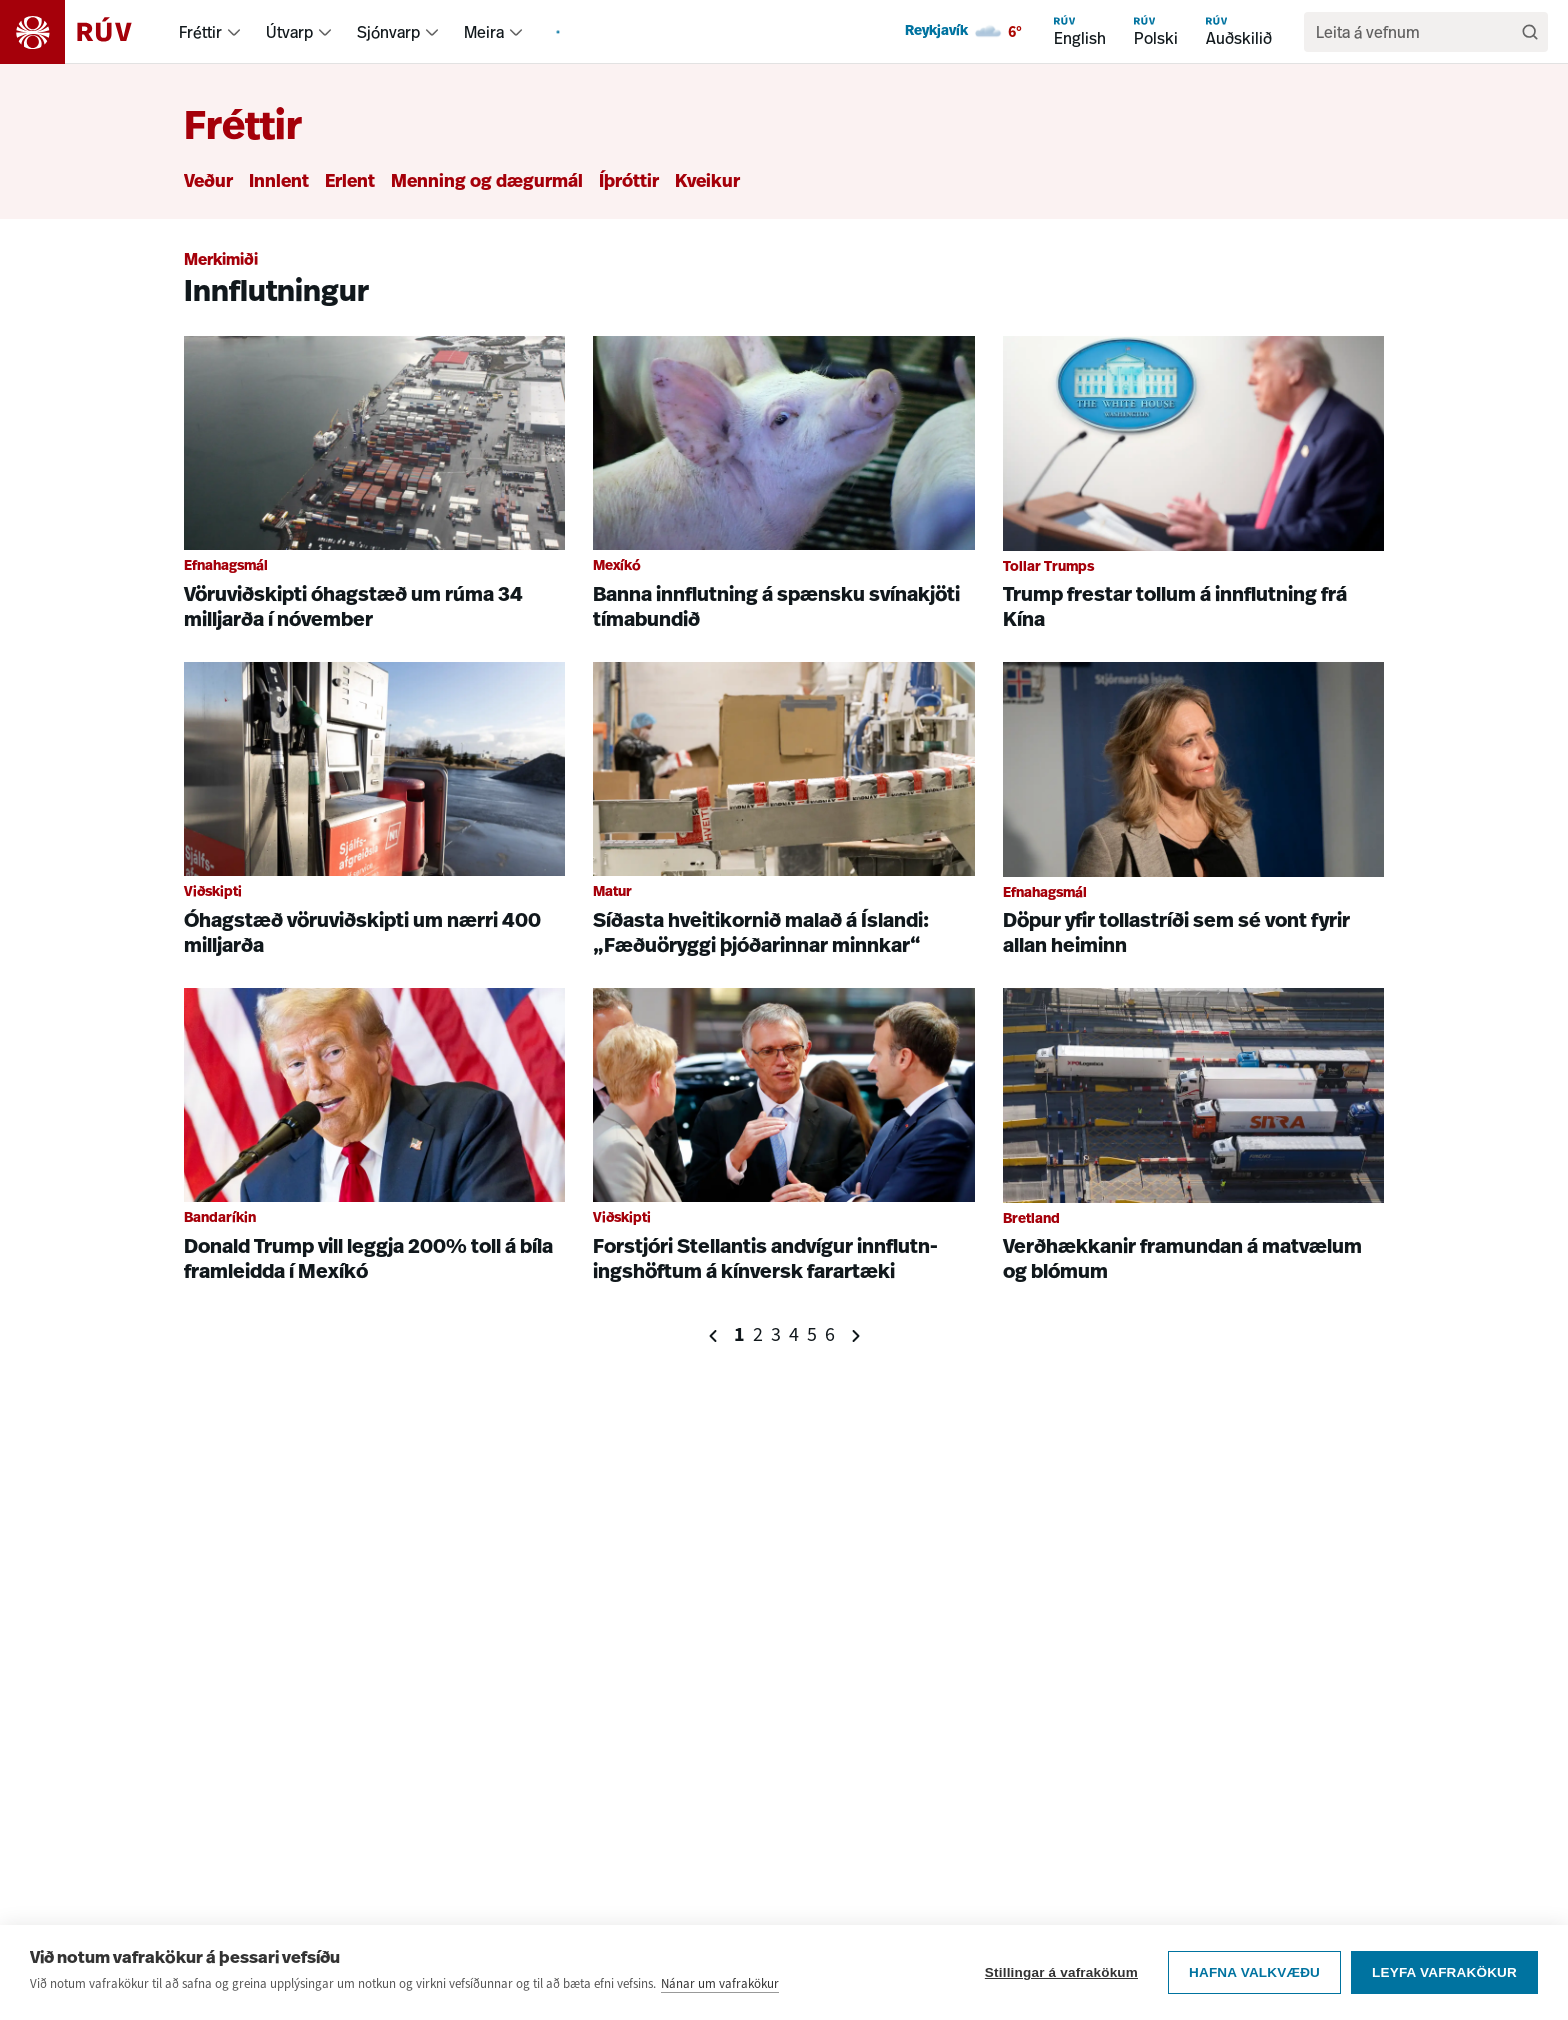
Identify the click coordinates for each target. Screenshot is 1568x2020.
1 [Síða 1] (739, 1334)
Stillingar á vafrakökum (1061, 1972)
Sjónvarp (388, 32)
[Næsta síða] (855, 1335)
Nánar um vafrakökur (720, 1983)
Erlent (350, 182)
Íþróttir (629, 182)
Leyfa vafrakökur (1444, 1972)
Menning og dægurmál (487, 182)
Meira (484, 32)
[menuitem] (234, 32)
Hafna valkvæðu (1254, 1972)
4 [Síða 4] (794, 1334)
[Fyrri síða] (713, 1335)
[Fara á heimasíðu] (83, 32)
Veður (208, 182)
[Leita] (1530, 32)
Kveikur (707, 182)
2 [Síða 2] (758, 1334)
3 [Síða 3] (776, 1334)
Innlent (279, 182)
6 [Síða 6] (830, 1334)
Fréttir (200, 32)
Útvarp (289, 32)
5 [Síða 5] (812, 1334)
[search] (1416, 32)
